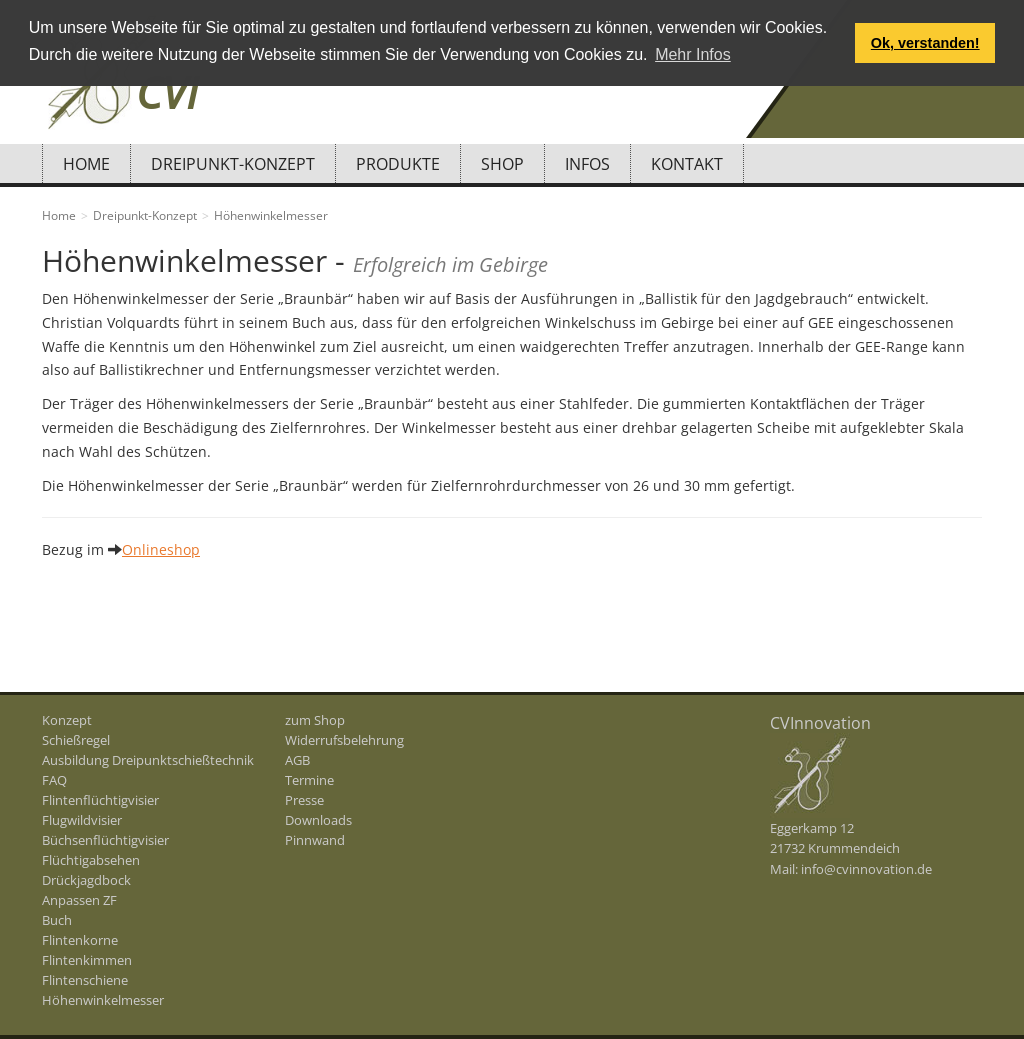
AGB (297, 760)
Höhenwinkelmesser (103, 1000)
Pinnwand (315, 840)
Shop (502, 164)
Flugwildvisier (82, 820)
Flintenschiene (85, 980)
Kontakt (687, 164)
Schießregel (76, 740)
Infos (587, 164)
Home (86, 164)
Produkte (398, 164)
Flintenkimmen (87, 960)
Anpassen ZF (79, 900)
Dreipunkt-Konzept (233, 164)
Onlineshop (161, 549)
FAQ (54, 780)
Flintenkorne (80, 940)
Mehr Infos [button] (693, 54)
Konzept (67, 720)
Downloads (318, 820)
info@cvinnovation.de (866, 869)
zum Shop (315, 720)
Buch (57, 920)
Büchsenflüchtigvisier (105, 840)
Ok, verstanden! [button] (925, 43)
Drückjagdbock (86, 880)
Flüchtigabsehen (91, 860)
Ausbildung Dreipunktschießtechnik (148, 760)
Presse (304, 800)
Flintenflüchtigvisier (100, 800)
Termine (309, 780)
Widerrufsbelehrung (344, 740)
